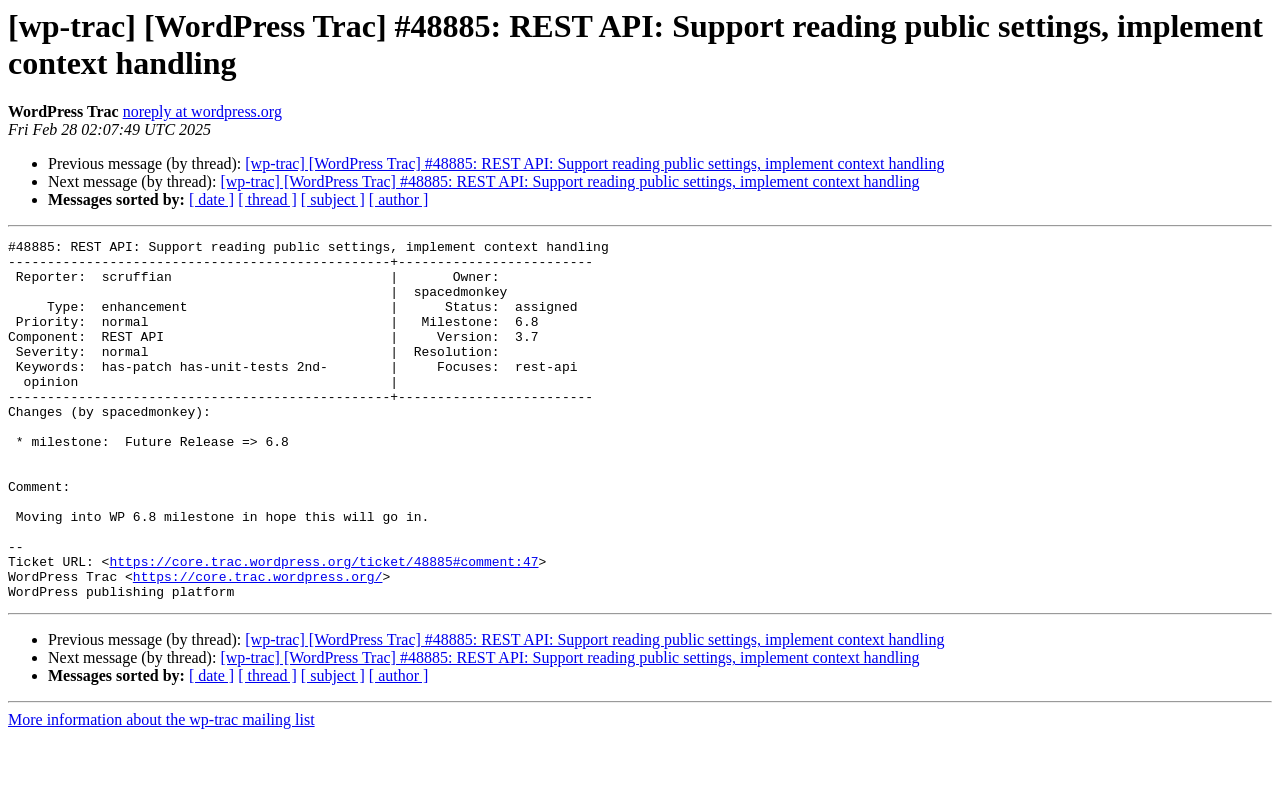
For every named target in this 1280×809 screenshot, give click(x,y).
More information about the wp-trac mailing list (161, 791)
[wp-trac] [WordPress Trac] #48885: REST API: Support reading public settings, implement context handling (594, 163)
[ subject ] (333, 199)
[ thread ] (267, 199)
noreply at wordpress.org (202, 111)
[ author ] (399, 199)
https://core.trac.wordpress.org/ (258, 645)
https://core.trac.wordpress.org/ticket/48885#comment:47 (323, 627)
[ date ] (211, 199)
